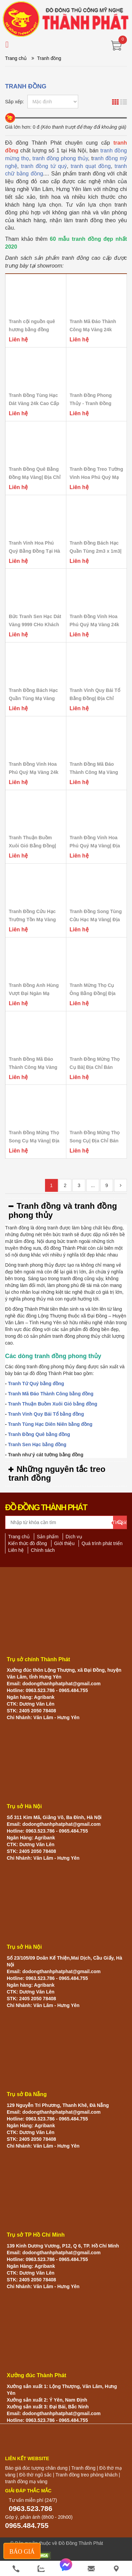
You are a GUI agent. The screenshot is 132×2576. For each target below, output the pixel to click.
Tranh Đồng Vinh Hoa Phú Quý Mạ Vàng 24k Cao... (94, 624)
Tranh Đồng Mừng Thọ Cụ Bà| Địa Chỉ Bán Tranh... (95, 1067)
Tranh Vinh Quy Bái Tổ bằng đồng (46, 1414)
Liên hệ (16, 1550)
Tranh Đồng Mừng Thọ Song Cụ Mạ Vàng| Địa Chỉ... (34, 1141)
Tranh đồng (83, 2468)
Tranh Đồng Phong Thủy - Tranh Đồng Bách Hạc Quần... (91, 403)
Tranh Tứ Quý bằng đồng (36, 1383)
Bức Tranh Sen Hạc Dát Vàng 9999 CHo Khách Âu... (35, 624)
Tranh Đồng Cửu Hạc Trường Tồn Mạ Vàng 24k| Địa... (32, 919)
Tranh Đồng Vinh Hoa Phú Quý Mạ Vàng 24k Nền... (33, 772)
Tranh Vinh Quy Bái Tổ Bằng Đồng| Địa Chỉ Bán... (95, 698)
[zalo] (40, 2569)
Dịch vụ (74, 1536)
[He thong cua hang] (116, 2569)
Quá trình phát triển (102, 1543)
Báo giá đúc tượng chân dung (36, 2468)
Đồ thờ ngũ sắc (35, 2474)
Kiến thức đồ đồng (27, 1543)
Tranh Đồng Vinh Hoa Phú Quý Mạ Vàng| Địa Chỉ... (95, 846)
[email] (91, 2569)
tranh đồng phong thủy (60, 158)
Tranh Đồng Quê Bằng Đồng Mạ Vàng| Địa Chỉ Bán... (35, 477)
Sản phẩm (48, 1536)
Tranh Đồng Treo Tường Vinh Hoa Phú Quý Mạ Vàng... (96, 477)
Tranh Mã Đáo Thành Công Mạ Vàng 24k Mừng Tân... (93, 329)
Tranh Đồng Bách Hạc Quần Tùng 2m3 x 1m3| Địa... (96, 551)
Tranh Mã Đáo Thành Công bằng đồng (50, 1393)
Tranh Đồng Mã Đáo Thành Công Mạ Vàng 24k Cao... (94, 772)
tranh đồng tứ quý (44, 166)
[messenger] (66, 2569)
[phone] (15, 2569)
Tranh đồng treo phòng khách (86, 2474)
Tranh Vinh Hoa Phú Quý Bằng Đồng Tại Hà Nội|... (34, 551)
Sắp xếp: (14, 101)
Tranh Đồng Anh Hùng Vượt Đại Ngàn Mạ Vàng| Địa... (34, 993)
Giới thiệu (64, 1543)
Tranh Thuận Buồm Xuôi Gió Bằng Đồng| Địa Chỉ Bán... (32, 846)
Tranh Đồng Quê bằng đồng (39, 1434)
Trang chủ (16, 58)
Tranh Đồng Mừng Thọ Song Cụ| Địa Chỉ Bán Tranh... (95, 1141)
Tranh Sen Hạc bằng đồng (37, 1444)
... (93, 1185)
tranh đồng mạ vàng (26, 2481)
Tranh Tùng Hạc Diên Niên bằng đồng (50, 1424)
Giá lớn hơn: (18, 127)
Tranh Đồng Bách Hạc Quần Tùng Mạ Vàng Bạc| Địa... (33, 698)
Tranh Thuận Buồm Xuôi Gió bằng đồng (52, 1404)
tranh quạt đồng (91, 166)
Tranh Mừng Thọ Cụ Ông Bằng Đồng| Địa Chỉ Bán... (93, 993)
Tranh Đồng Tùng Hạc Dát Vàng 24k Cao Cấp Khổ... (34, 403)
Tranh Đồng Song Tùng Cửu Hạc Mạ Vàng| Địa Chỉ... (96, 919)
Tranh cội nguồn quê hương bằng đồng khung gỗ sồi (32, 329)
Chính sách (43, 1550)
